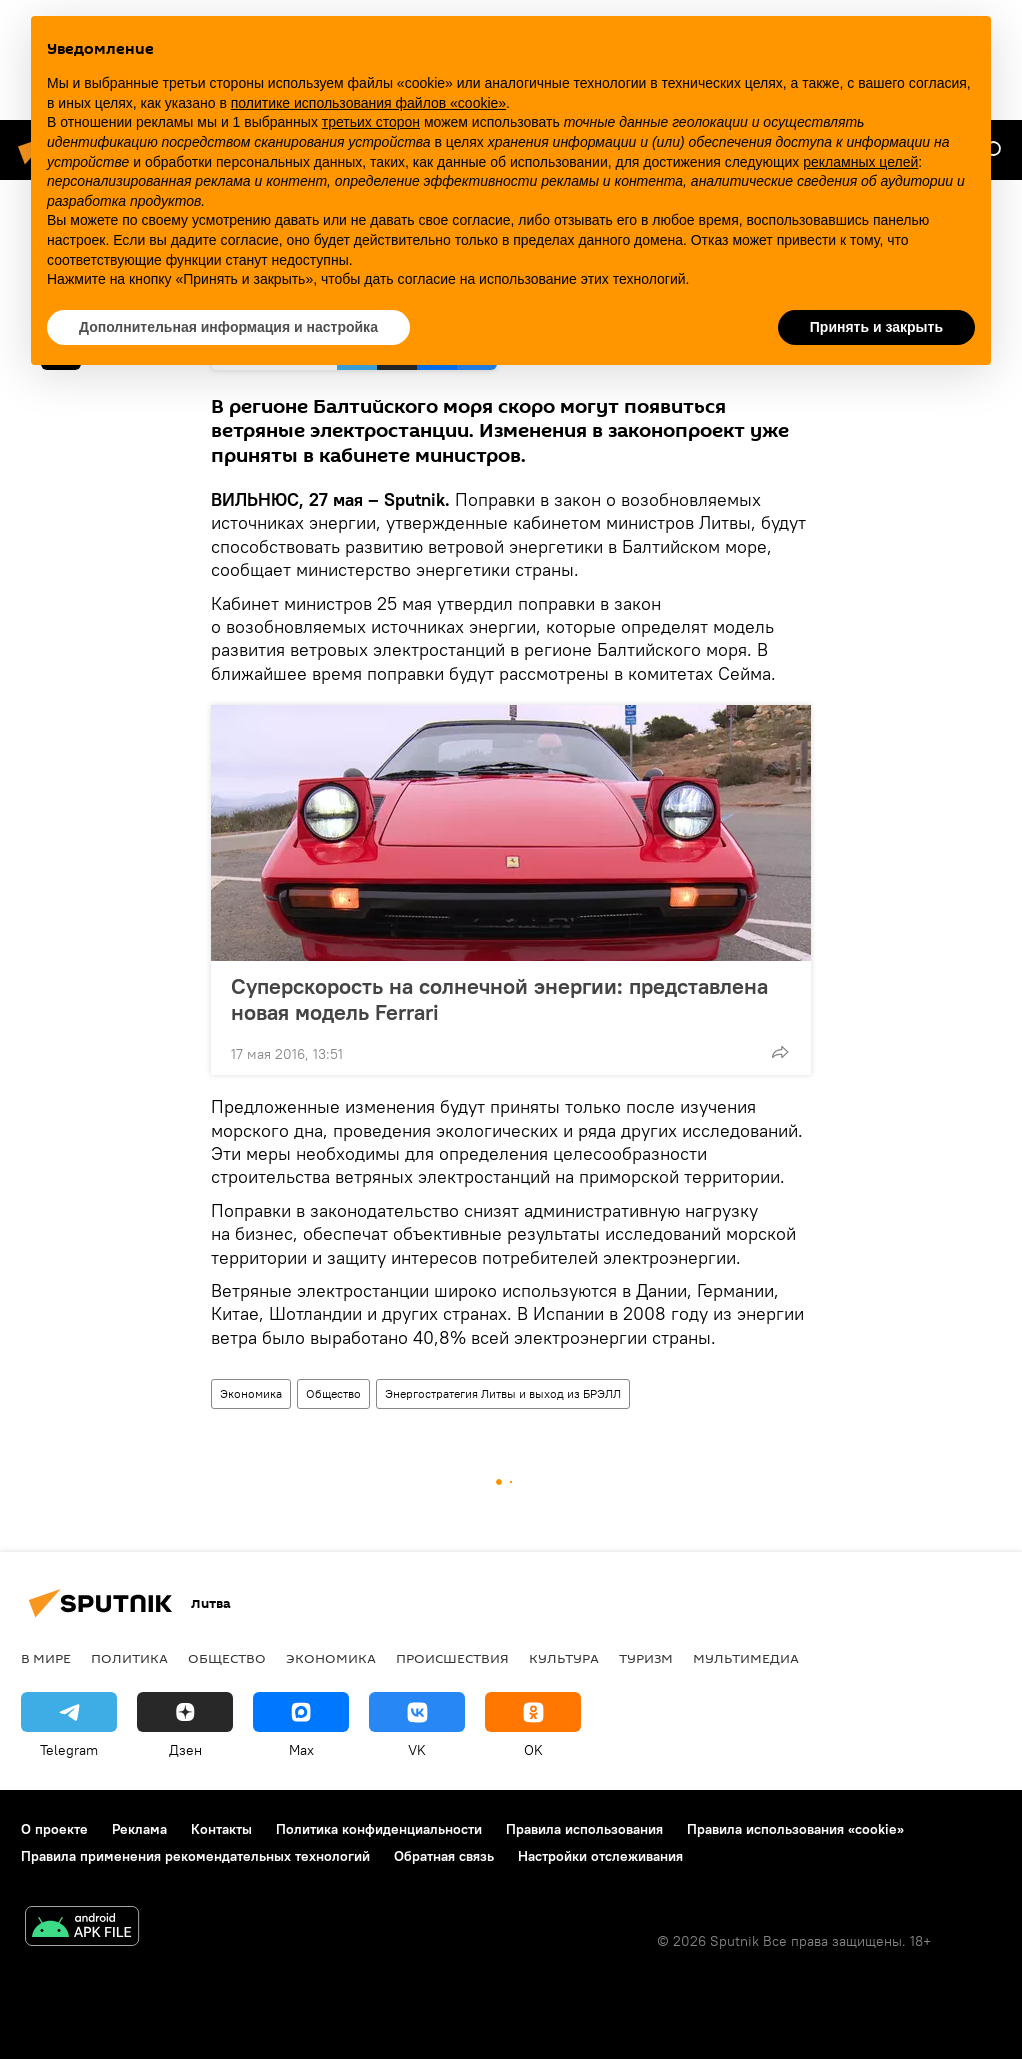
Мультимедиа (746, 1658)
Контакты (221, 1829)
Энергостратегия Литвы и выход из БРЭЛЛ (503, 1393)
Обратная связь (444, 1856)
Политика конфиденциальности (379, 1829)
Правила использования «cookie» (795, 1829)
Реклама (139, 1829)
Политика (129, 1658)
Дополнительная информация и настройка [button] (228, 327)
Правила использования (584, 1829)
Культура (564, 1658)
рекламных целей (860, 162)
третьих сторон (371, 122)
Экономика (251, 1393)
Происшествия (452, 1658)
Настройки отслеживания (600, 1856)
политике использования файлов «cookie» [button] (368, 103)
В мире (46, 1658)
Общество (333, 1393)
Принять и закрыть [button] (876, 327)
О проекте (54, 1829)
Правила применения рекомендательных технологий (195, 1856)
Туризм (646, 1658)
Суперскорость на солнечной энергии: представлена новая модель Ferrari (499, 999)
